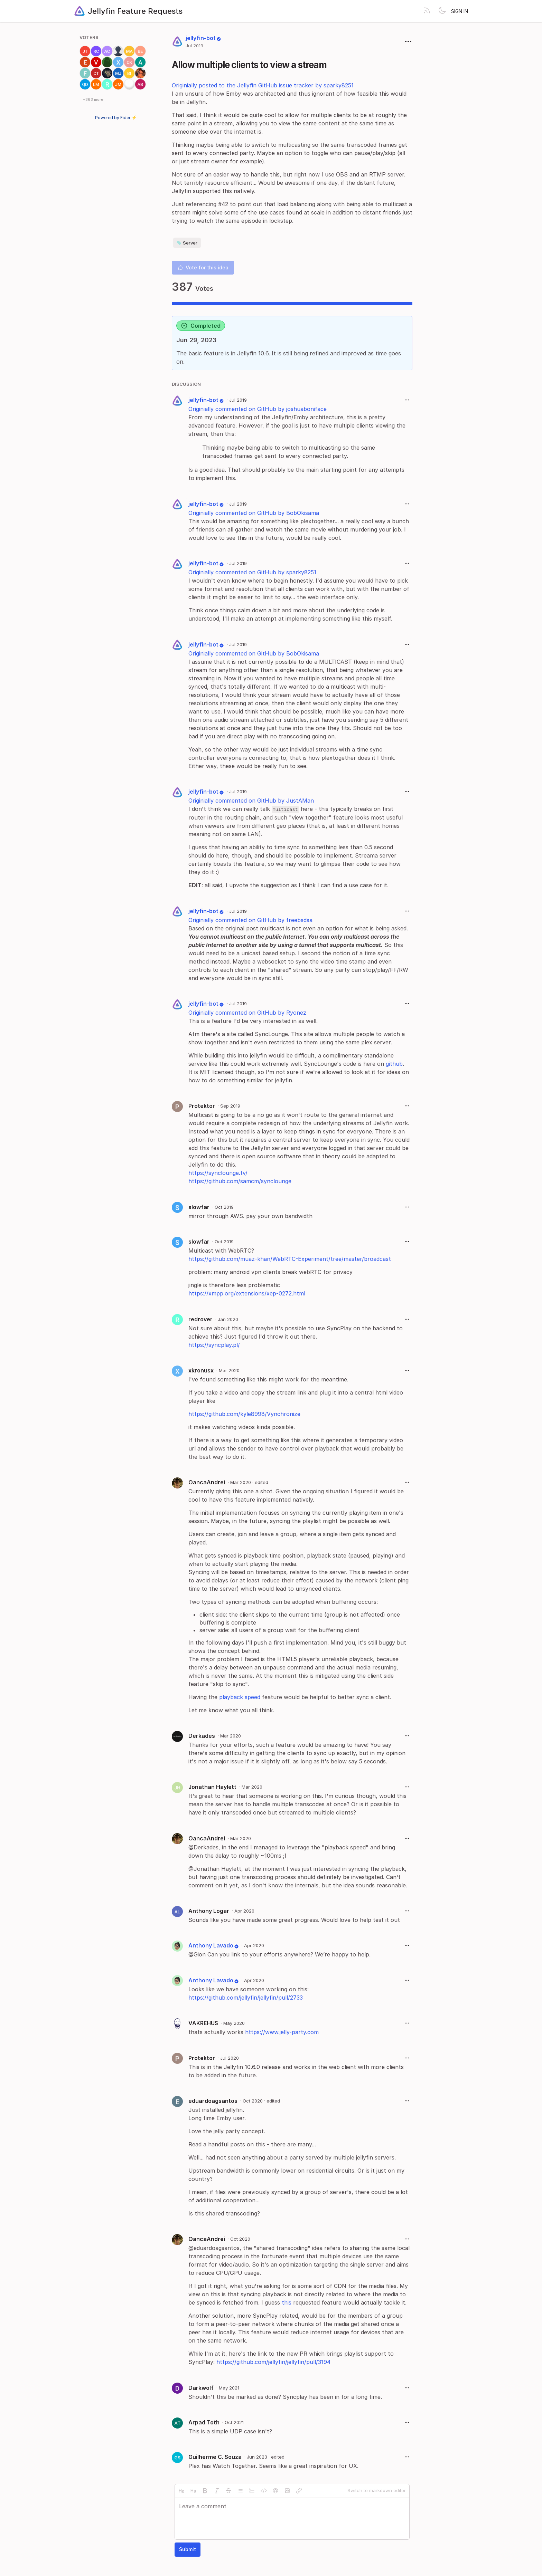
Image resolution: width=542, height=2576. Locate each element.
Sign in (459, 11)
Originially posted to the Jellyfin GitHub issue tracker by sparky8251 (263, 85)
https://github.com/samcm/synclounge (239, 1181)
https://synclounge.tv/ (217, 1172)
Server (187, 243)
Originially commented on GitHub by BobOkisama (253, 512)
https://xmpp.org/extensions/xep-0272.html (246, 1293)
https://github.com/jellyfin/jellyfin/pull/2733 (245, 1997)
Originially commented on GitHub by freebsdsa (250, 920)
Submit (187, 2549)
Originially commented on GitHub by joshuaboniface (257, 408)
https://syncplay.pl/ (214, 1344)
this (286, 2302)
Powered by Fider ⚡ (116, 117)
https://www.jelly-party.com (282, 2032)
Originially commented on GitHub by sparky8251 (252, 572)
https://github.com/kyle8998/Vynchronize (244, 1413)
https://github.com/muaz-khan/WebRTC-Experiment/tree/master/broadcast (289, 1258)
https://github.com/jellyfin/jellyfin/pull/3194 (273, 2361)
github (394, 1063)
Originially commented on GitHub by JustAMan (251, 800)
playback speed (239, 1697)
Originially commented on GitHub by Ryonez (247, 1012)
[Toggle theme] (442, 11)
